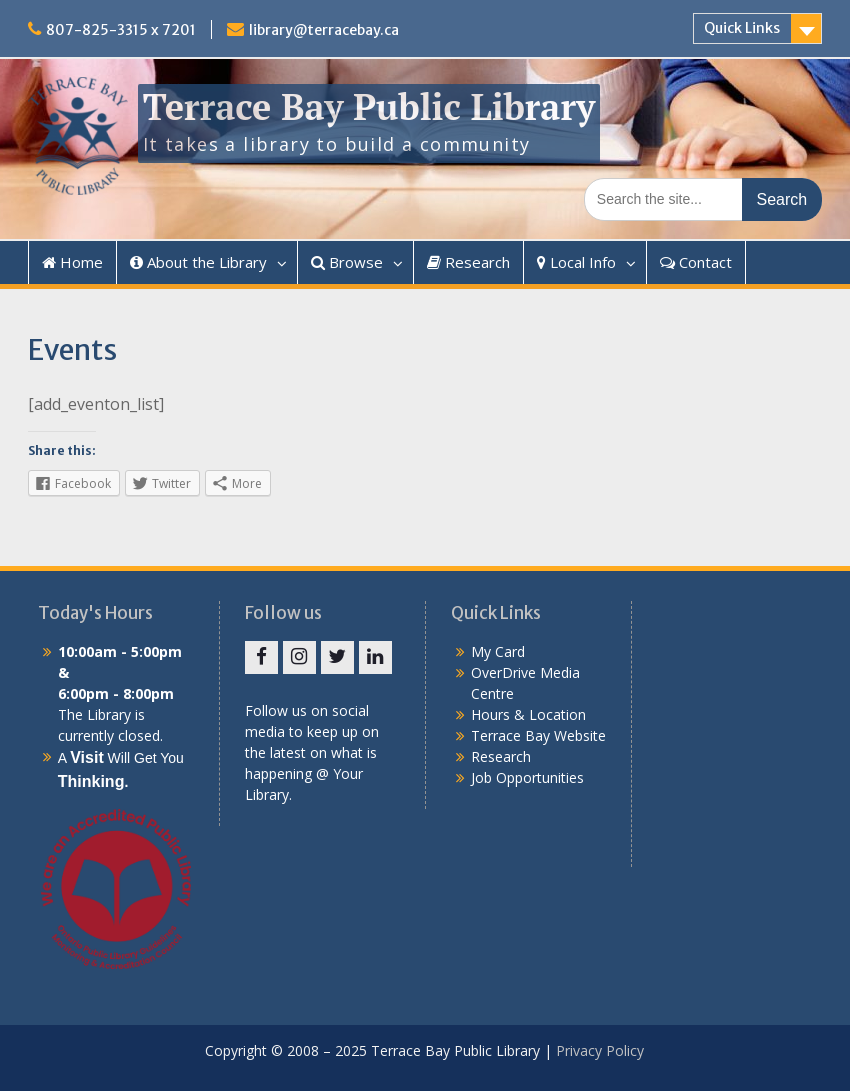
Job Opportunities (527, 777)
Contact (696, 262)
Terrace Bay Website (538, 735)
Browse (347, 262)
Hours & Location (528, 714)
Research (468, 262)
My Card (498, 651)
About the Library (198, 262)
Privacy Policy (600, 1050)
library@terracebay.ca (324, 30)
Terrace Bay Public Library (369, 106)
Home (72, 262)
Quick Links (742, 28)
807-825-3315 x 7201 (121, 30)
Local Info (576, 262)
